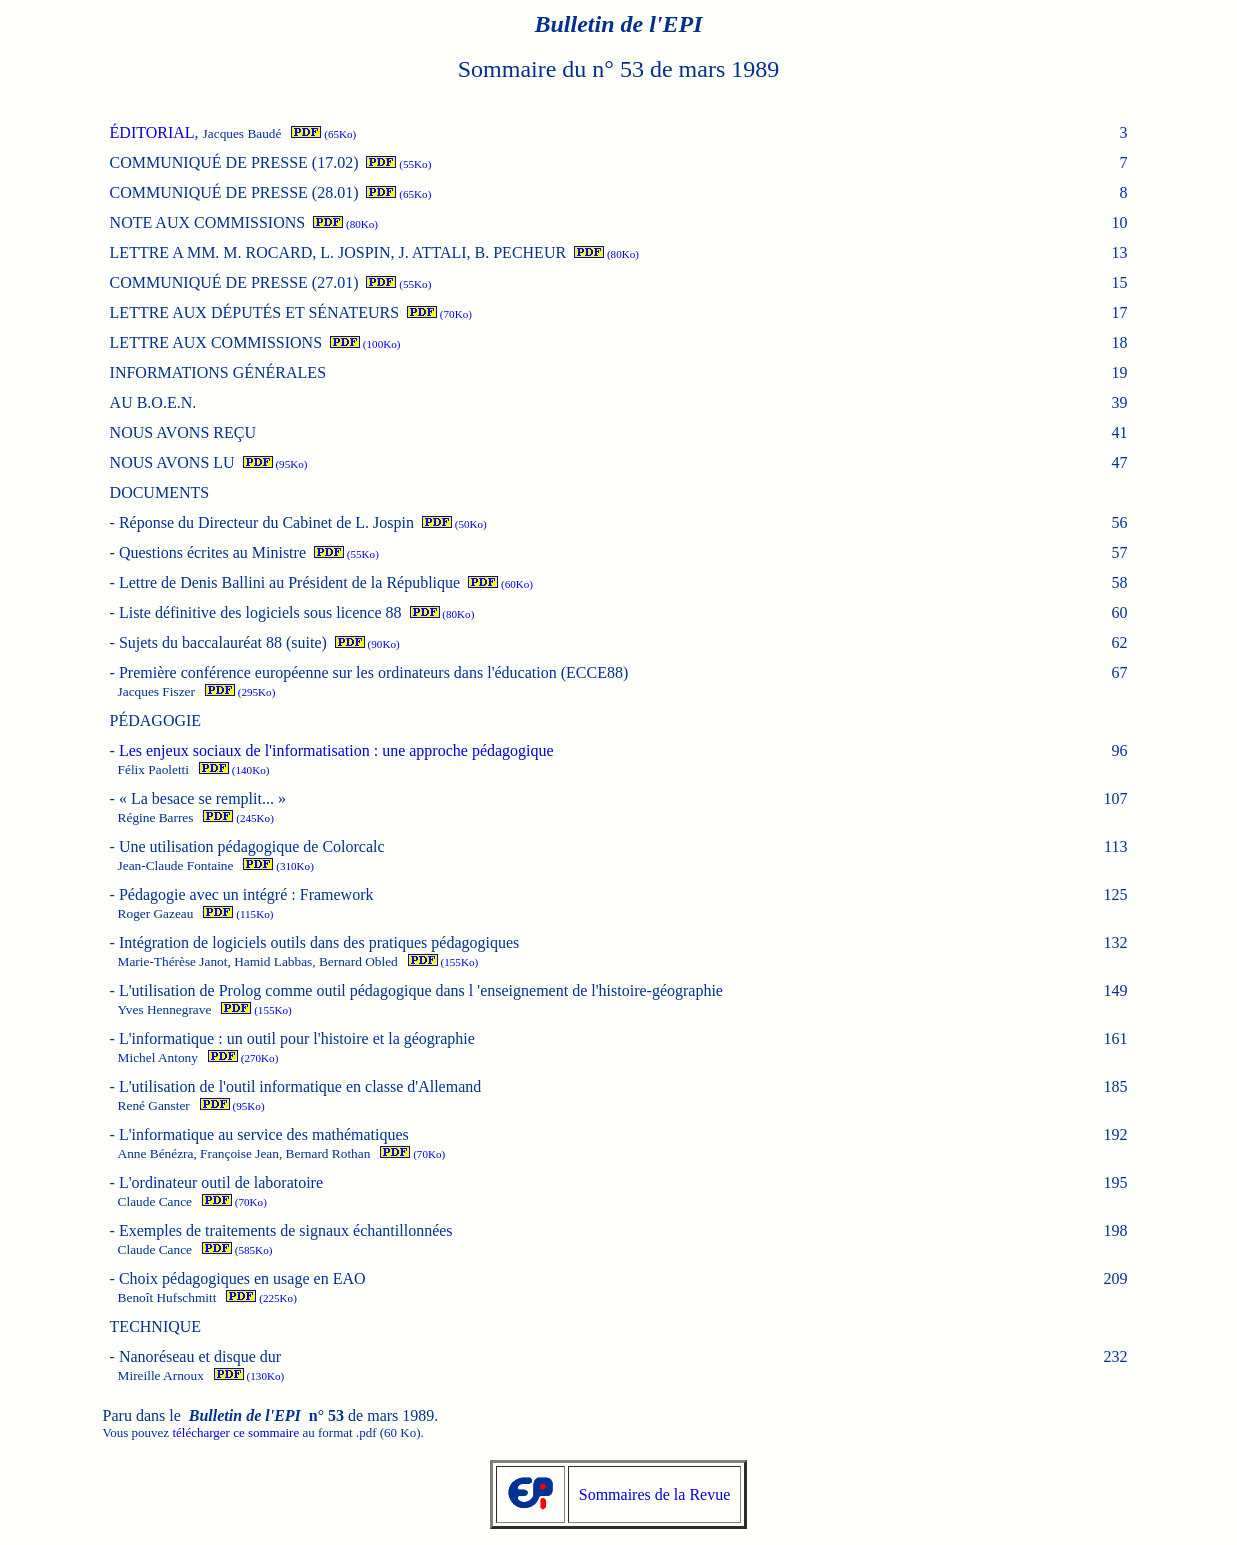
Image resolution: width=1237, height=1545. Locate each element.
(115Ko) (238, 914)
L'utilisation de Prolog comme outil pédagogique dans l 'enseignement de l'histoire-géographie (421, 990)
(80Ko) (345, 224)
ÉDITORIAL (152, 132)
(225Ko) (261, 1298)
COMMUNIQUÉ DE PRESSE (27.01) (234, 282)
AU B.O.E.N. (153, 402)
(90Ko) (367, 644)
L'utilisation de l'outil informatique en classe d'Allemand (300, 1086)
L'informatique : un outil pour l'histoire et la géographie (297, 1038)
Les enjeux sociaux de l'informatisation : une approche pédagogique (336, 750)
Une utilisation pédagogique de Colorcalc (252, 846)
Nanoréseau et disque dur (200, 1356)
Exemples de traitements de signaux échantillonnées (286, 1230)
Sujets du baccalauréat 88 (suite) (223, 642)
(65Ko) (323, 134)
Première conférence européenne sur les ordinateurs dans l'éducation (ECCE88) (373, 672)
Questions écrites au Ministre (212, 552)
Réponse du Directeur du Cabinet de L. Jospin (266, 522)
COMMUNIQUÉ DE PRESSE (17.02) (234, 162)
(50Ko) (454, 524)
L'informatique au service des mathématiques (264, 1134)
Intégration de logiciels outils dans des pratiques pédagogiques (319, 942)
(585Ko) (237, 1250)
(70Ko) (439, 314)
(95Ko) (275, 464)
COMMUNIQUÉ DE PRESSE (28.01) (234, 192)
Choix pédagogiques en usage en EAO (242, 1278)
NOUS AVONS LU (172, 462)
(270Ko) (243, 1058)
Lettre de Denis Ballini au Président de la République (289, 582)
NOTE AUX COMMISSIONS (208, 222)
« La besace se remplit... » (202, 798)
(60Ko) (500, 584)
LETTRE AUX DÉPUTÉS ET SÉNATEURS (254, 312)
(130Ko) (249, 1376)
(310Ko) (278, 866)
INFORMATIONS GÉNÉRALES (218, 372)
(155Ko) (443, 962)
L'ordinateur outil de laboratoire (221, 1182)
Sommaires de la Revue (655, 1494)
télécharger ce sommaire (235, 1432)
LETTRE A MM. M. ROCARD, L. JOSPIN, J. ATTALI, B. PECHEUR (338, 252)
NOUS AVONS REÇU (183, 432)
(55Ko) (398, 164)
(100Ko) (365, 344)
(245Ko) (238, 818)
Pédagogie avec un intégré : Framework (246, 894)
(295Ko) (240, 692)
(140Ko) (234, 770)
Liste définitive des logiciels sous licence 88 (260, 612)
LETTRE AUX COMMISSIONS (216, 342)
